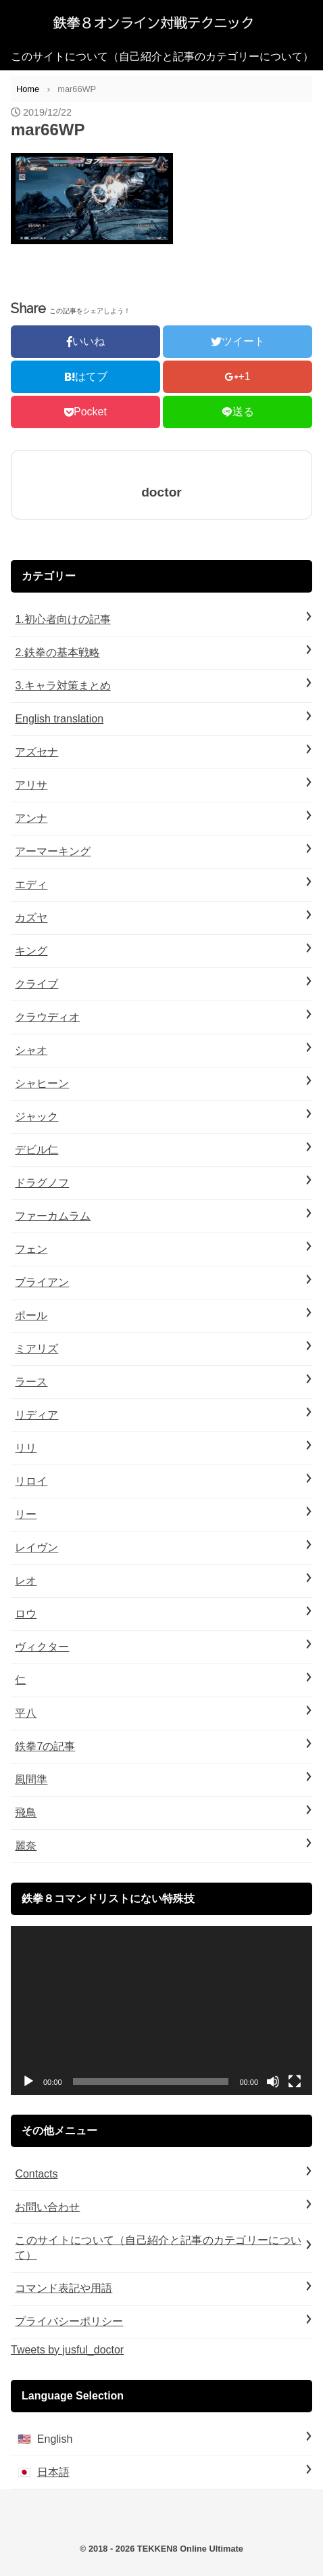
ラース (31, 1381)
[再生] (28, 2081)
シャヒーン (42, 1083)
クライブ (36, 984)
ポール (31, 1315)
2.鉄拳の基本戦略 (57, 652)
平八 (25, 1713)
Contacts (36, 2174)
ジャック (36, 1116)
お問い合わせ (47, 2207)
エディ (31, 884)
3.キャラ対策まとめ (62, 685)
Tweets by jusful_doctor (67, 2349)
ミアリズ (36, 1348)
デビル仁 (36, 1149)
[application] (161, 2011)
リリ (25, 1448)
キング (31, 951)
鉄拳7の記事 (45, 1746)
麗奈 (25, 1846)
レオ (25, 1580)
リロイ (31, 1481)
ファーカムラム (53, 1216)
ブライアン (42, 1282)
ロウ (25, 1613)
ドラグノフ (42, 1183)
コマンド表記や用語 (63, 2288)
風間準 (31, 1779)
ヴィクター (42, 1647)
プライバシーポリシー (69, 2321)
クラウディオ (47, 1017)
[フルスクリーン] (294, 2081)
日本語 (53, 2472)
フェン (31, 1249)
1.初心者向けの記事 (62, 619)
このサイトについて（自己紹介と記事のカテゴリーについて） (162, 56)
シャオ (31, 1050)
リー (25, 1514)
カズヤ (31, 917)
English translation (59, 718)
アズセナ (36, 752)
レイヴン (36, 1547)
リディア (36, 1415)
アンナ (31, 818)
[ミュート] (273, 2081)
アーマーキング (53, 851)
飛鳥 (25, 1812)
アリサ (31, 785)
